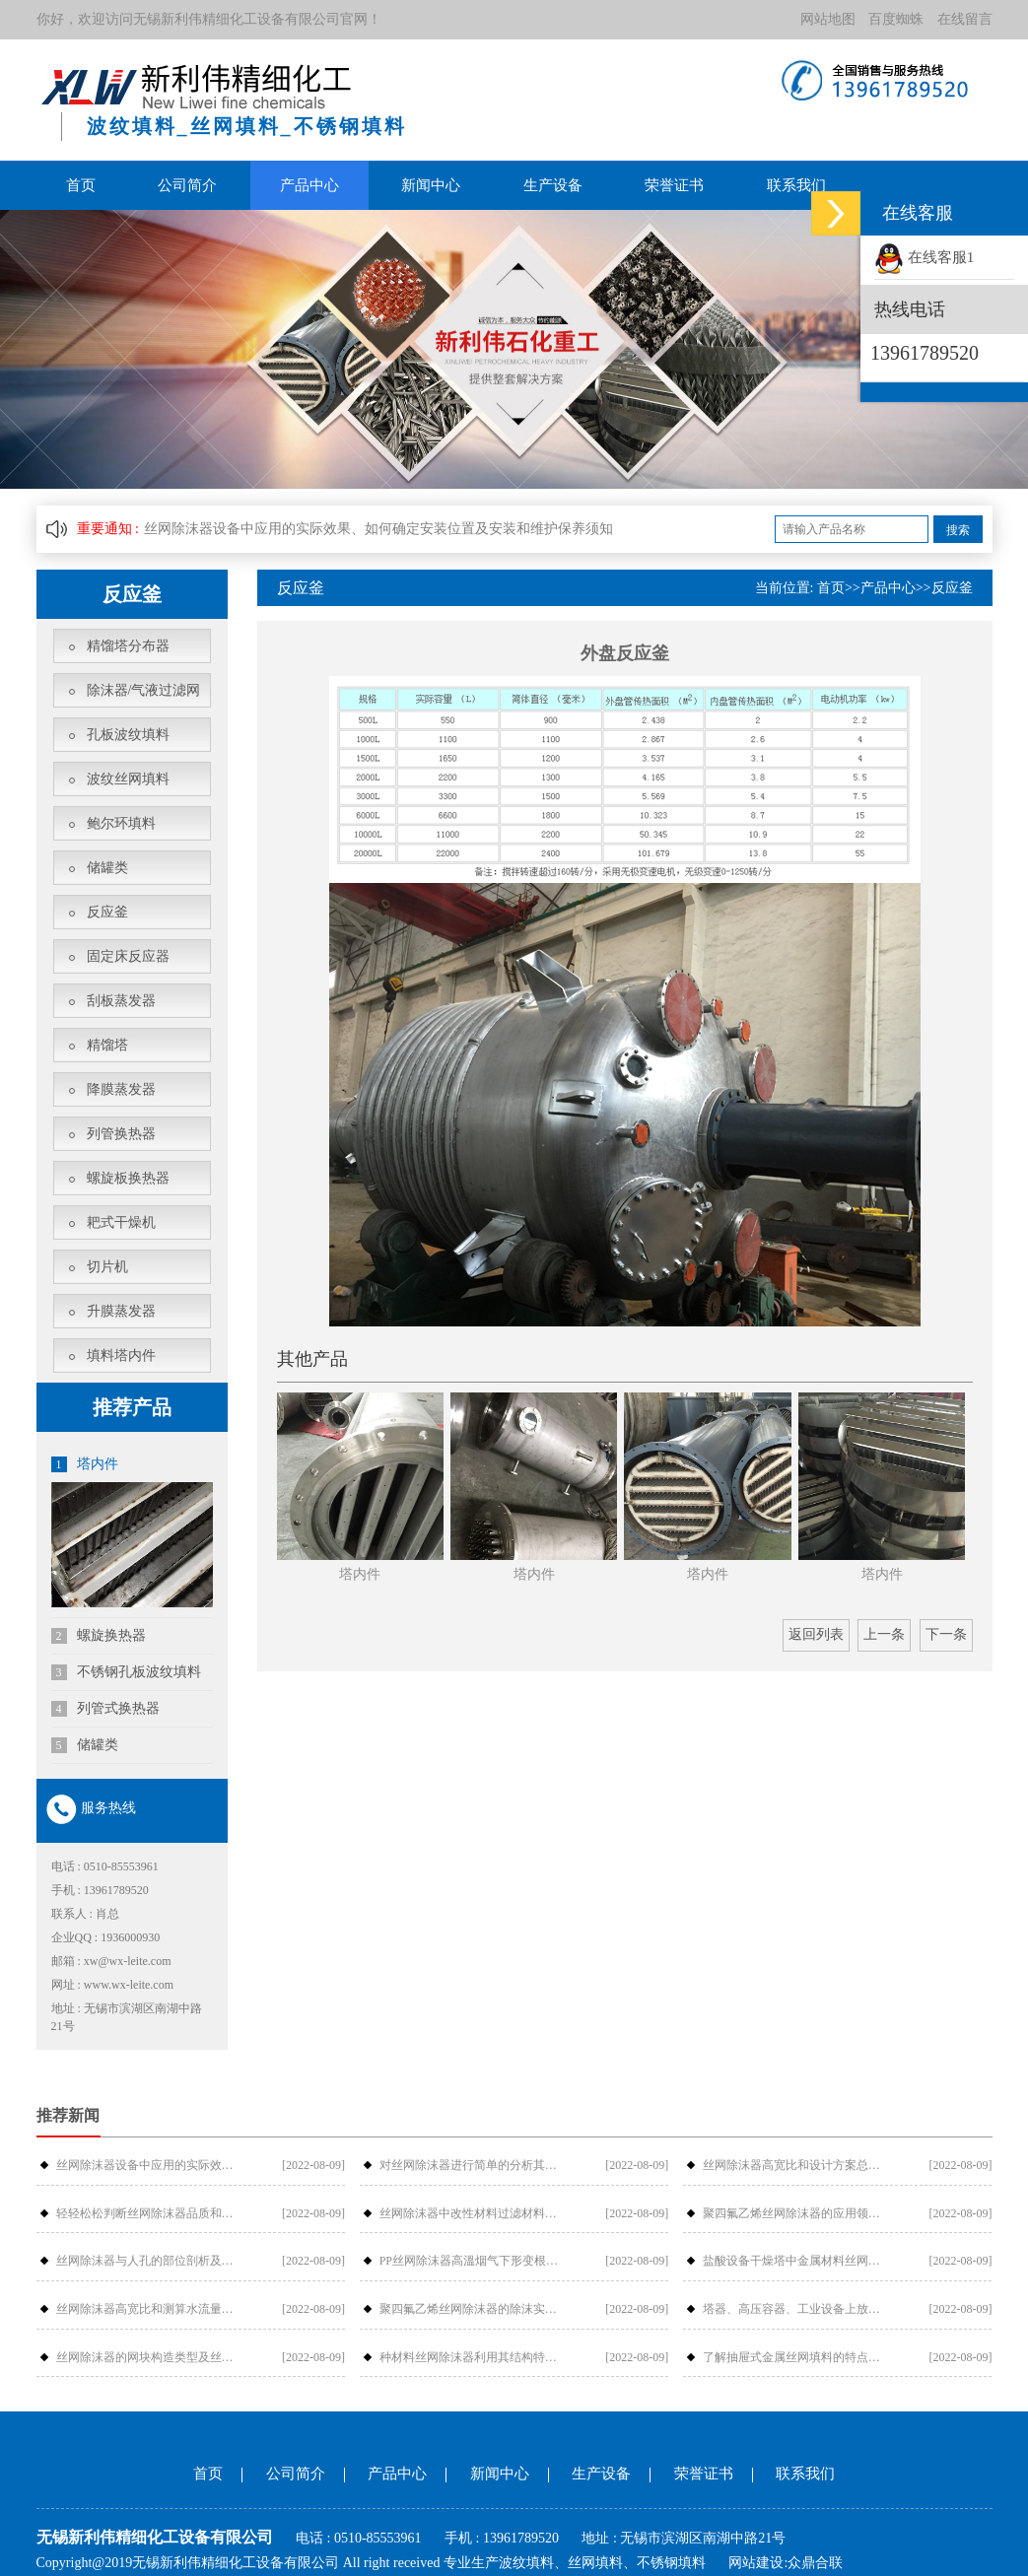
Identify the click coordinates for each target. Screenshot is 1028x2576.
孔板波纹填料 (128, 734)
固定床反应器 (128, 956)
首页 (81, 185)
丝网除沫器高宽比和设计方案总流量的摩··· (797, 2165)
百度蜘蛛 (896, 19)
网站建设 (756, 2562)
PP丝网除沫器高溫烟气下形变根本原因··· (473, 2261)
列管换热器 (121, 1133)
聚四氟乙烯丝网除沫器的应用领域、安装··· (797, 2213)
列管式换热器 (106, 1708)
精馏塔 (107, 1045)
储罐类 (107, 867)
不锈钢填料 (671, 2562)
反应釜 (107, 912)
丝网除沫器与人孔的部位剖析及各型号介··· (150, 2261)
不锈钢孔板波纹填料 (126, 1671)
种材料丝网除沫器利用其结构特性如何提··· (473, 2356)
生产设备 (553, 185)
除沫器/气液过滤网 (144, 690)
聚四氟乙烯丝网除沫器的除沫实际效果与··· (473, 2309)
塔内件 (85, 1464)
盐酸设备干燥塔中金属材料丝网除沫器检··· (797, 2261)
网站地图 (828, 19)
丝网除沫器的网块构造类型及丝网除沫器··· (150, 2356)
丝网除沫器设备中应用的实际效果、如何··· (150, 2165)
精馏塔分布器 (128, 646)
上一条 (884, 1634)
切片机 (107, 1266)
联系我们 (796, 185)
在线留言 (965, 19)
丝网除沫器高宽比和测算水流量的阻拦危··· (150, 2309)
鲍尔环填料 (121, 823)
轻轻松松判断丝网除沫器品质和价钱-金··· (150, 2213)
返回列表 (816, 1634)
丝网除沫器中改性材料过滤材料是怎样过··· (473, 2213)
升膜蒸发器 (121, 1311)
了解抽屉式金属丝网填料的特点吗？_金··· (797, 2356)
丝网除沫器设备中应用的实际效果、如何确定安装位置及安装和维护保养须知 (378, 528)
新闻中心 (430, 185)
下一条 (946, 1634)
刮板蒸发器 (121, 1000)
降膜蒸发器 (121, 1089)
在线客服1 (924, 257)
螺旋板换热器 (128, 1178)
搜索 (958, 530)
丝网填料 (595, 2562)
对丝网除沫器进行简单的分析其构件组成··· (473, 2165)
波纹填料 (526, 2562)
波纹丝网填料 (128, 779)
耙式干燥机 (121, 1222)
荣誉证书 (674, 185)
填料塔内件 (121, 1355)
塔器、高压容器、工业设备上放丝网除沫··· (797, 2309)
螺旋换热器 (99, 1635)
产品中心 (309, 185)
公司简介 (187, 185)
